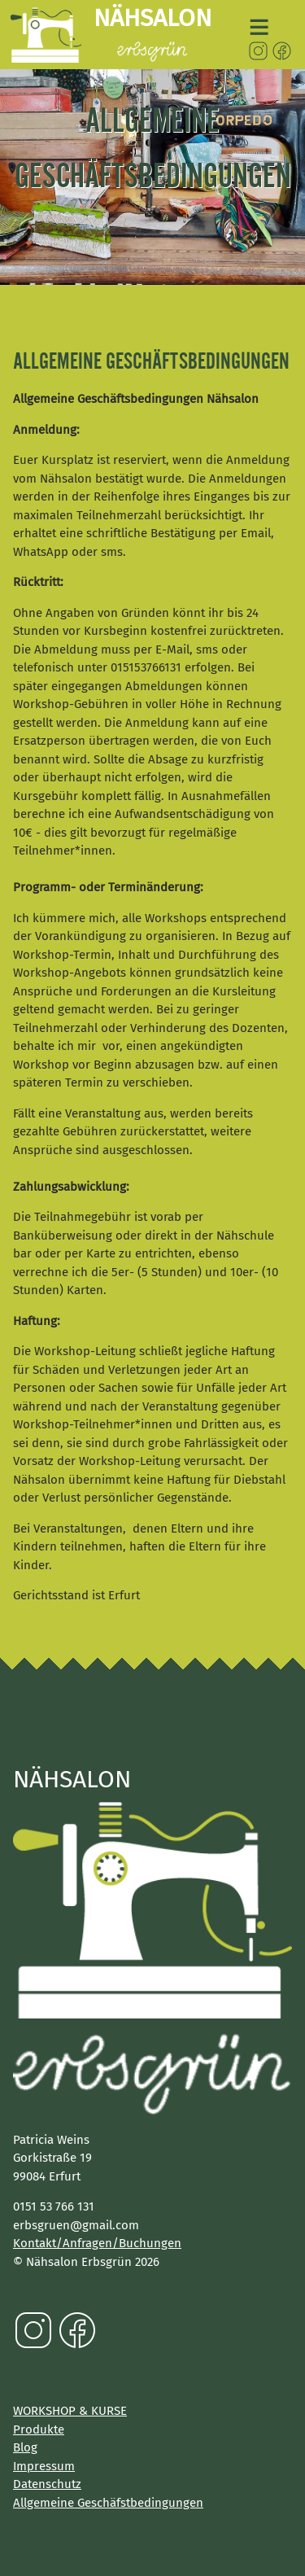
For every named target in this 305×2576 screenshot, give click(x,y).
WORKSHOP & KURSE (70, 2410)
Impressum (44, 2466)
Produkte (38, 2429)
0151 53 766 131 (53, 2206)
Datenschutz (47, 2484)
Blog (25, 2447)
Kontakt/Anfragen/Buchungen (97, 2243)
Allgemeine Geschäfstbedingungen (108, 2502)
